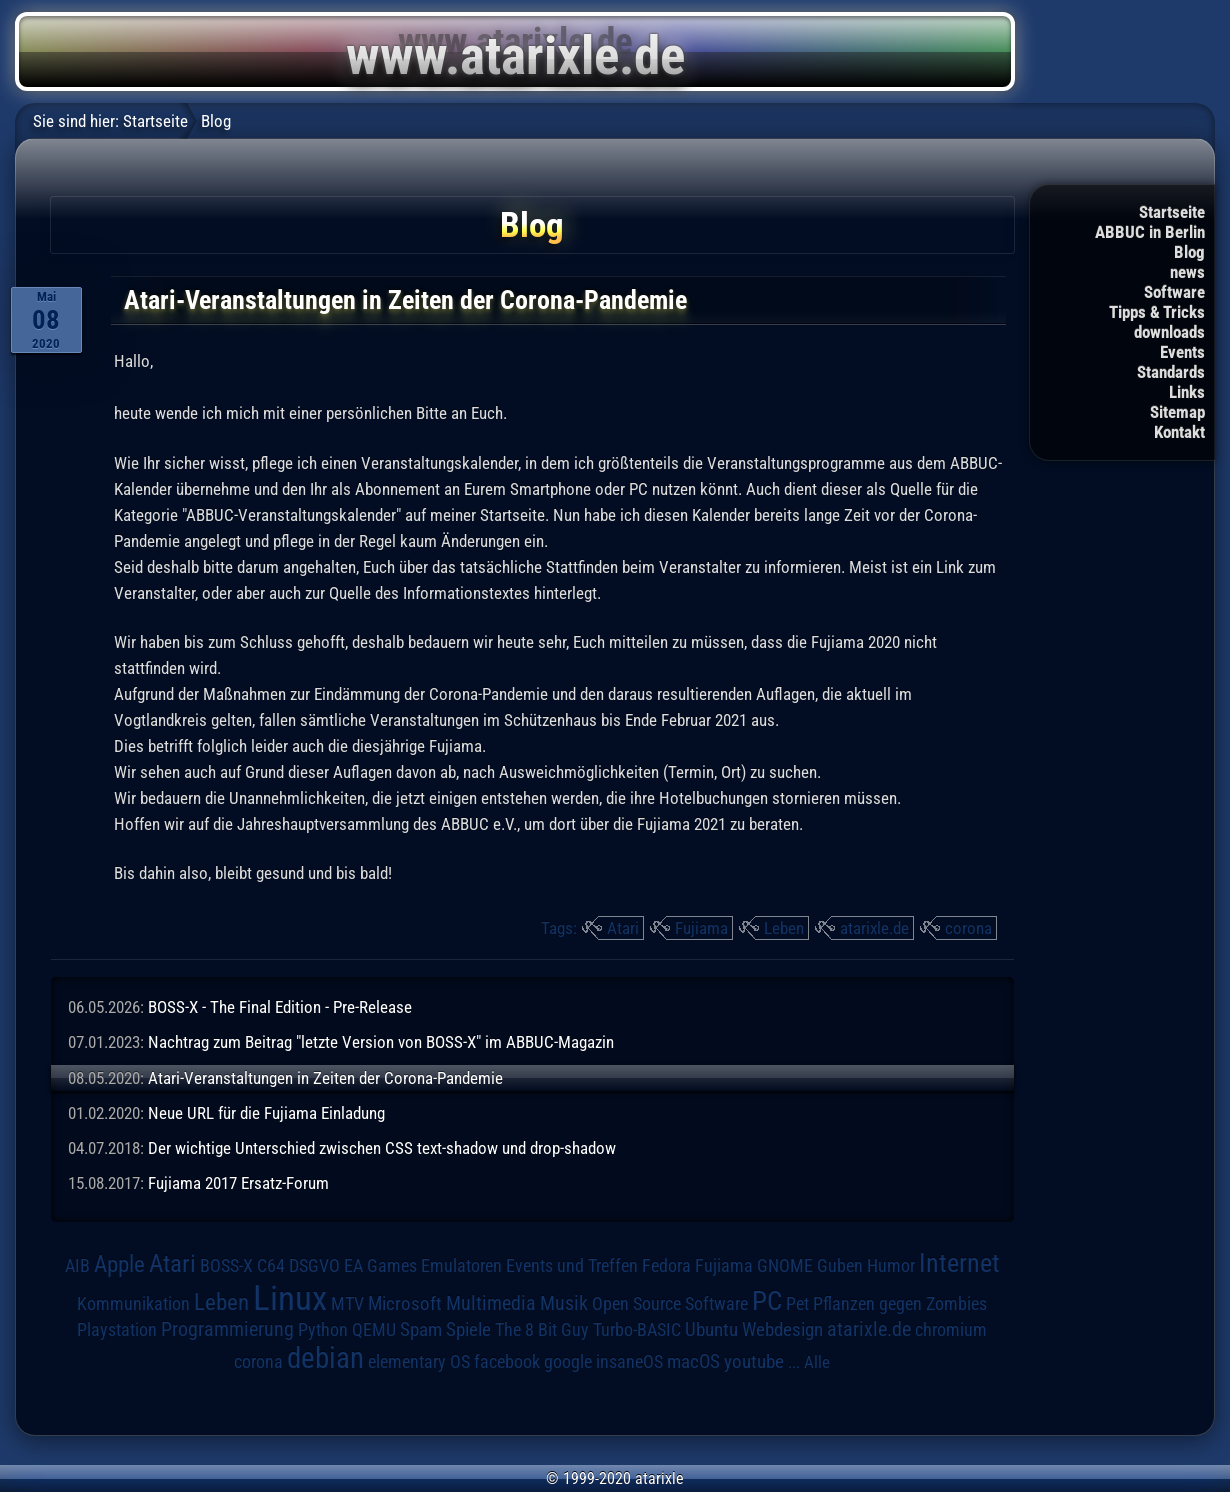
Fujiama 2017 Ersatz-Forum (238, 1183)
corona (968, 928)
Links (1187, 392)
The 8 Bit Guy (542, 1329)
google (568, 1362)
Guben (840, 1266)
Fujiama (701, 928)
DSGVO (314, 1266)
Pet (797, 1304)
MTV (347, 1303)
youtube (754, 1361)
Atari (623, 928)
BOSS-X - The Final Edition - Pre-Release (280, 1007)
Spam (421, 1330)
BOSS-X (226, 1266)
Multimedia (491, 1303)
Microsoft (405, 1303)
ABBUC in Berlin (1150, 232)
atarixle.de (874, 928)
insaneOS (629, 1362)
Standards (1171, 372)
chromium (951, 1330)
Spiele (468, 1329)
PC (767, 1301)
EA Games (380, 1266)
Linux (290, 1298)
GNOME (785, 1265)
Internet (959, 1263)
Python (323, 1330)
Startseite (1172, 212)
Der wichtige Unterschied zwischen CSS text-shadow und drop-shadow (382, 1148)
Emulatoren (461, 1265)
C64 (271, 1266)
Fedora (666, 1265)
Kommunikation (133, 1303)
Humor (891, 1266)
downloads (1169, 332)
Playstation (117, 1330)
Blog (1189, 252)
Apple (119, 1264)
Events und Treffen (572, 1266)
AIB (77, 1266)
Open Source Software (670, 1304)
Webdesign (782, 1330)
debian (325, 1358)
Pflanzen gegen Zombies (900, 1304)
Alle (817, 1362)
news (1187, 272)
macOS (693, 1361)
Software (1174, 292)
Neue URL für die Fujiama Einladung (266, 1113)
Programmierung (227, 1329)
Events (1182, 352)
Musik (564, 1303)
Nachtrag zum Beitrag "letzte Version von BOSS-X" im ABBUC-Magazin (381, 1042)
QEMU (374, 1330)
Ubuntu (711, 1330)
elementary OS (419, 1361)
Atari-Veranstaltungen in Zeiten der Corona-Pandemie (325, 1078)
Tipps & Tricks (1157, 312)
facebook (507, 1362)
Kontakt (1179, 432)
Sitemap (1177, 412)
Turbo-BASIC (637, 1329)
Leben (784, 928)
